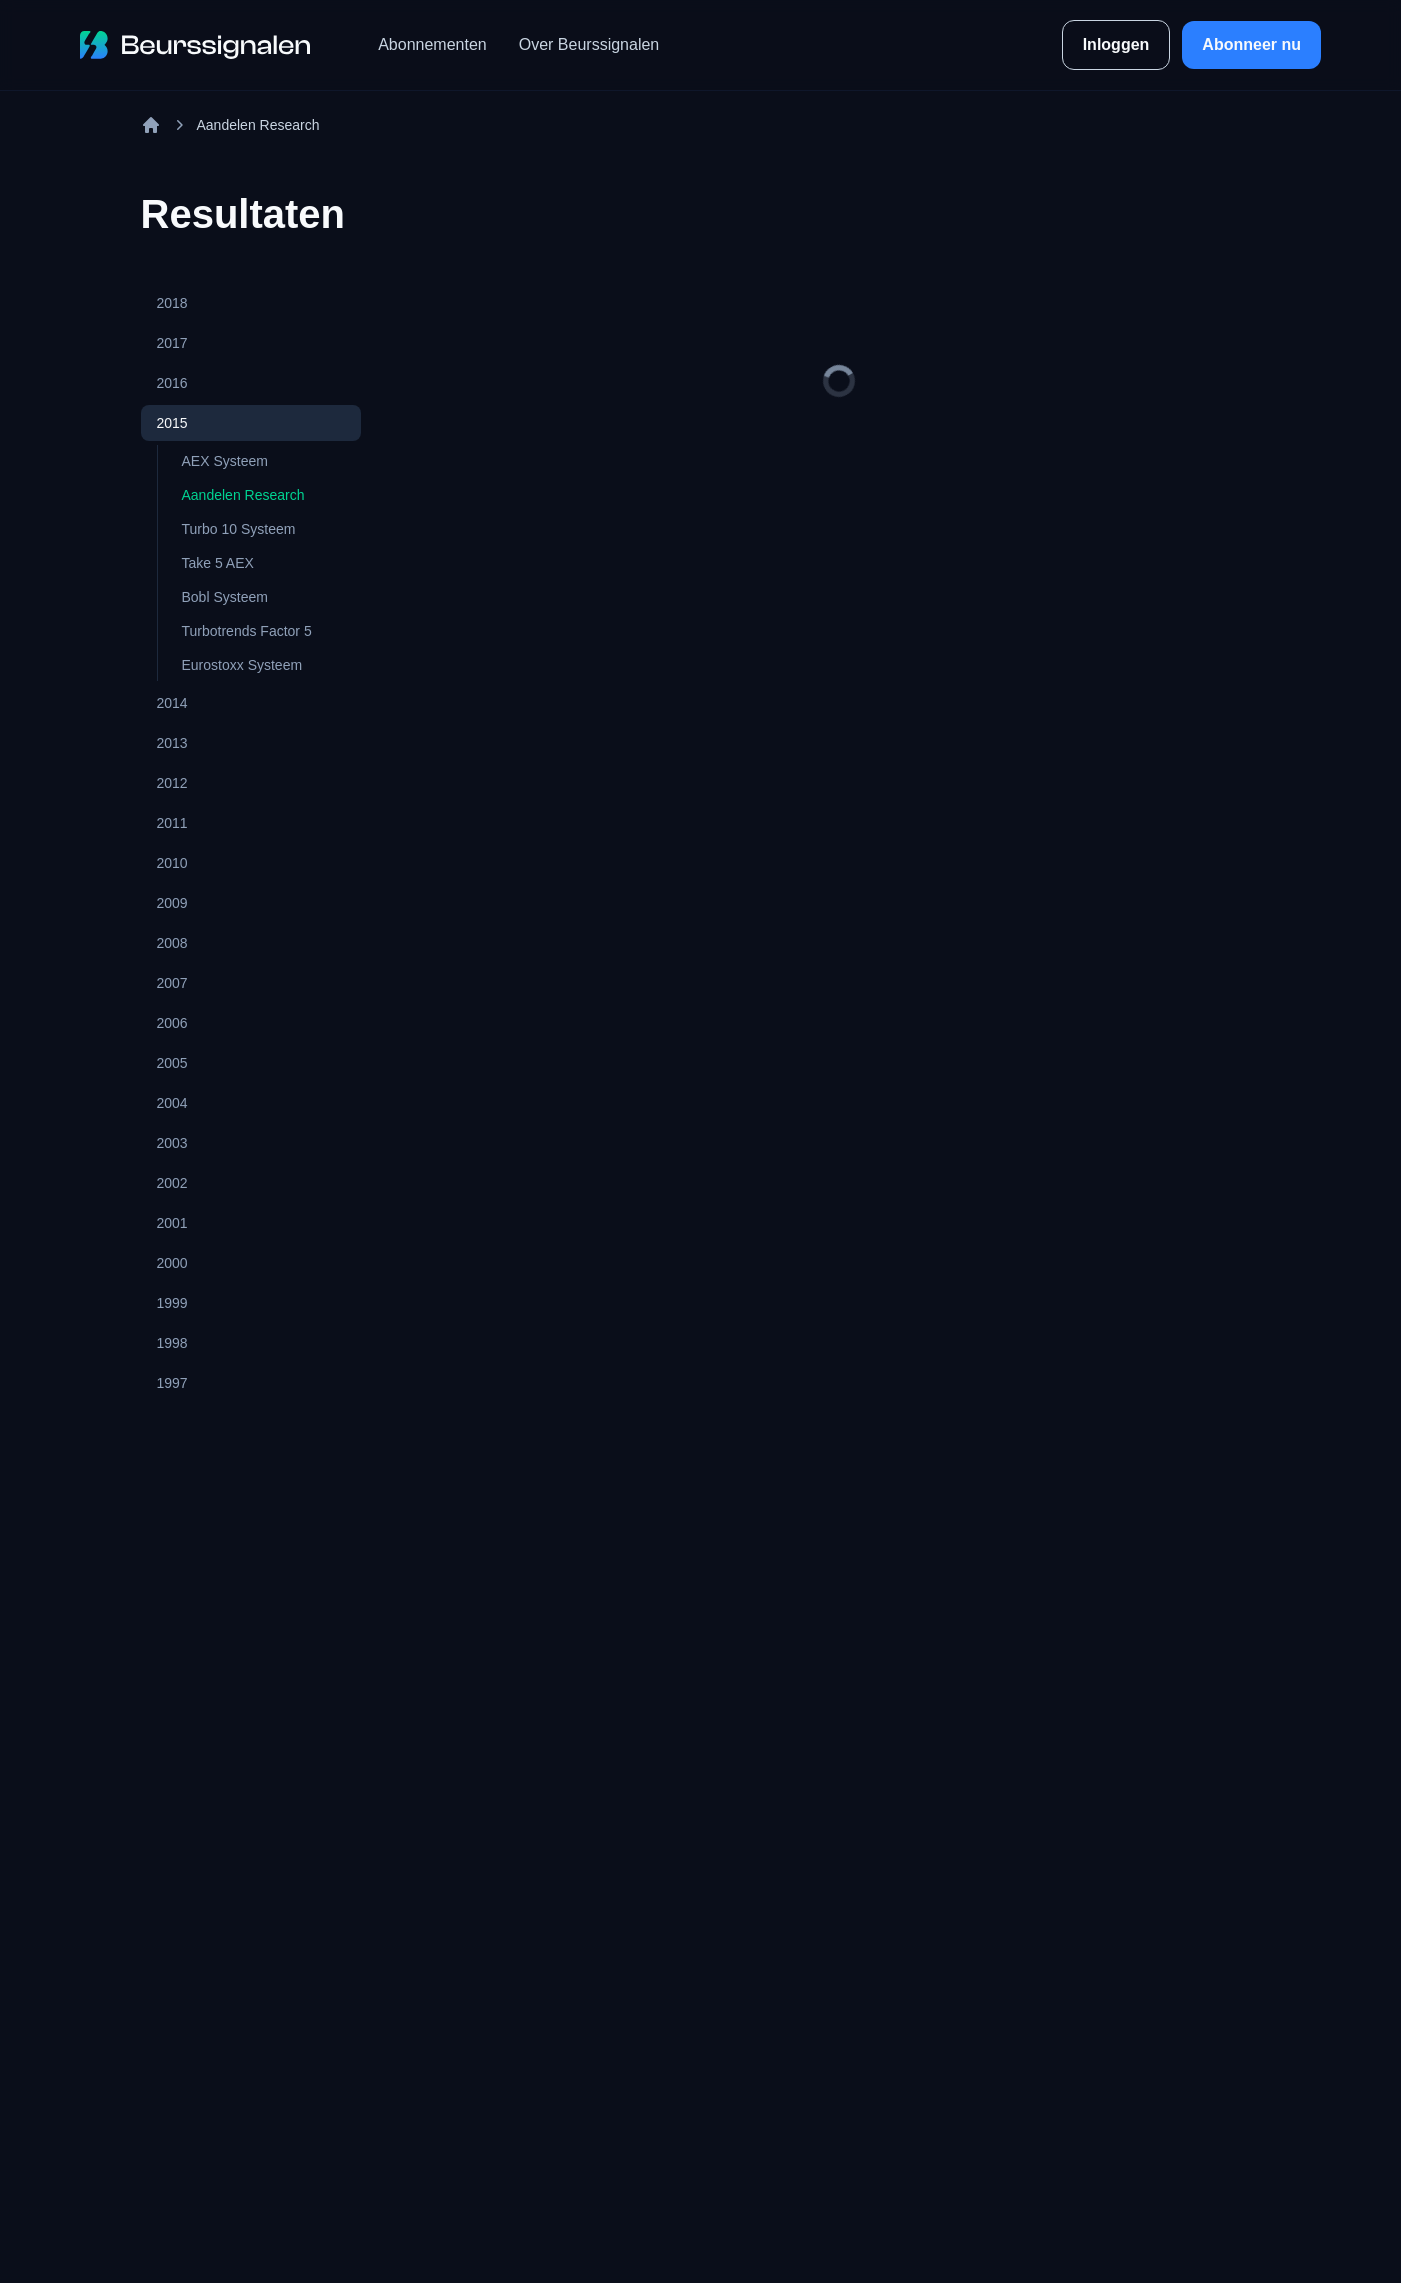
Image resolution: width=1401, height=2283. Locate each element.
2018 (172, 303)
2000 (172, 1263)
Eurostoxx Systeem (242, 665)
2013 (172, 743)
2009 (172, 903)
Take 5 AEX (218, 563)
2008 (172, 943)
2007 (172, 983)
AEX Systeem (225, 461)
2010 (172, 863)
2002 (172, 1183)
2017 (172, 343)
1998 (172, 1343)
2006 (172, 1023)
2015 (172, 423)
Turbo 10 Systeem (239, 529)
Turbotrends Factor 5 (247, 631)
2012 (172, 783)
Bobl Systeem (225, 597)
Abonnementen (432, 44)
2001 (172, 1223)
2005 (172, 1063)
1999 (172, 1303)
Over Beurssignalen (589, 44)
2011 (172, 823)
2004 (172, 1103)
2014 (172, 703)
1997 (172, 1383)
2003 (172, 1143)
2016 (172, 383)
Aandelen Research (243, 495)
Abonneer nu (1251, 44)
